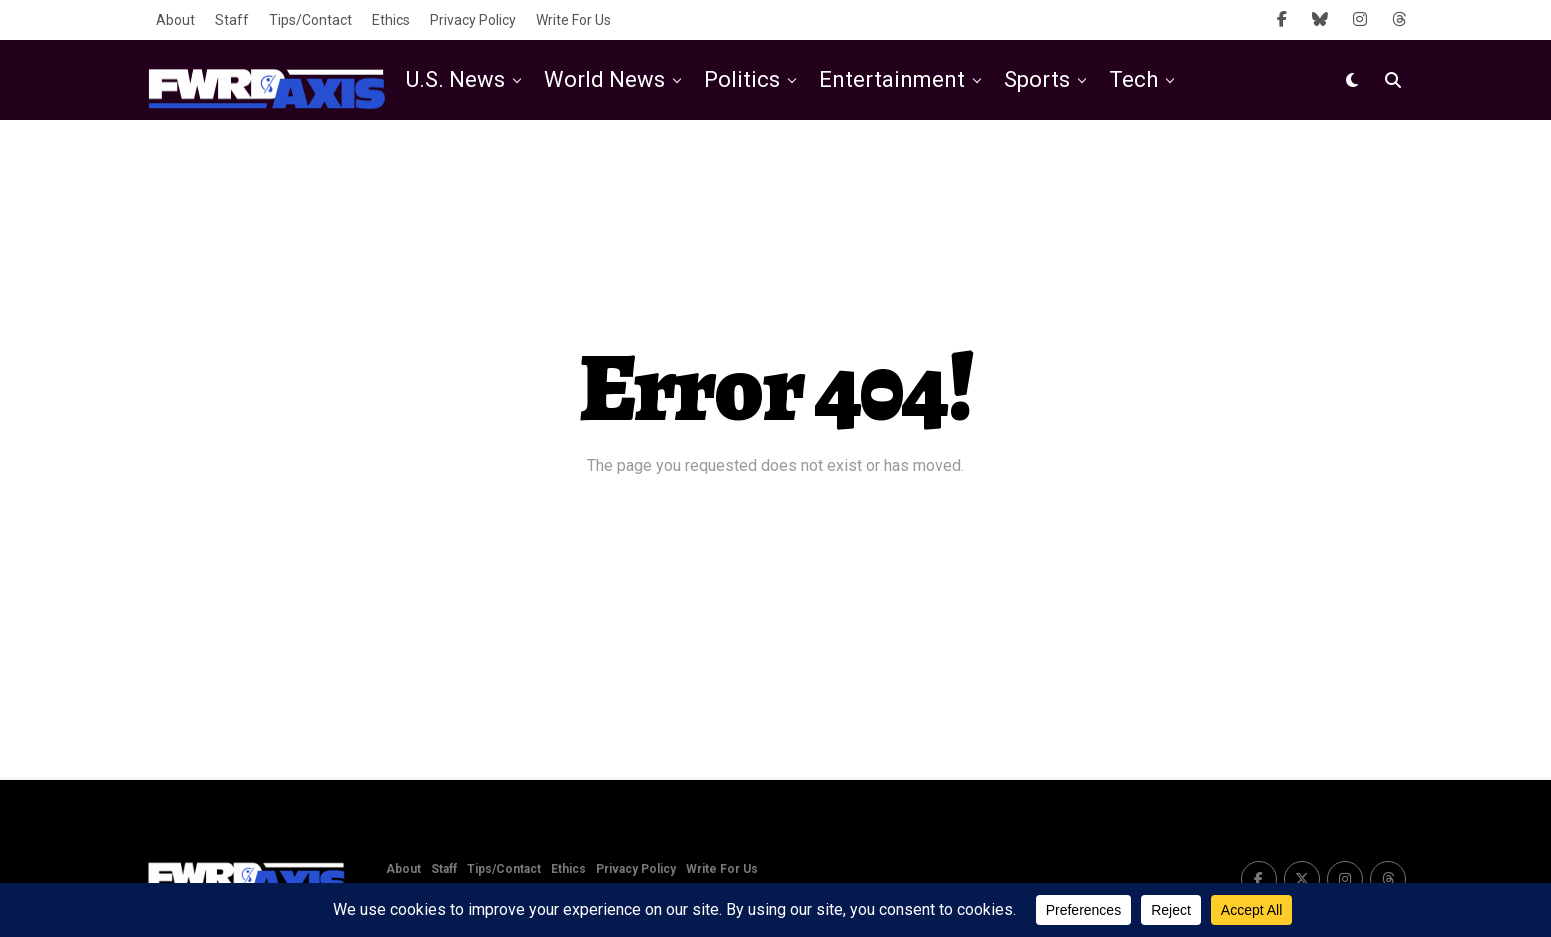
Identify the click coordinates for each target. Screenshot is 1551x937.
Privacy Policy (473, 20)
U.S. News (455, 79)
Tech (1133, 79)
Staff (232, 20)
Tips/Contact (310, 20)
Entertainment (892, 79)
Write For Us (573, 20)
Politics (742, 79)
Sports (1037, 79)
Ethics (391, 20)
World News (604, 79)
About (175, 20)
